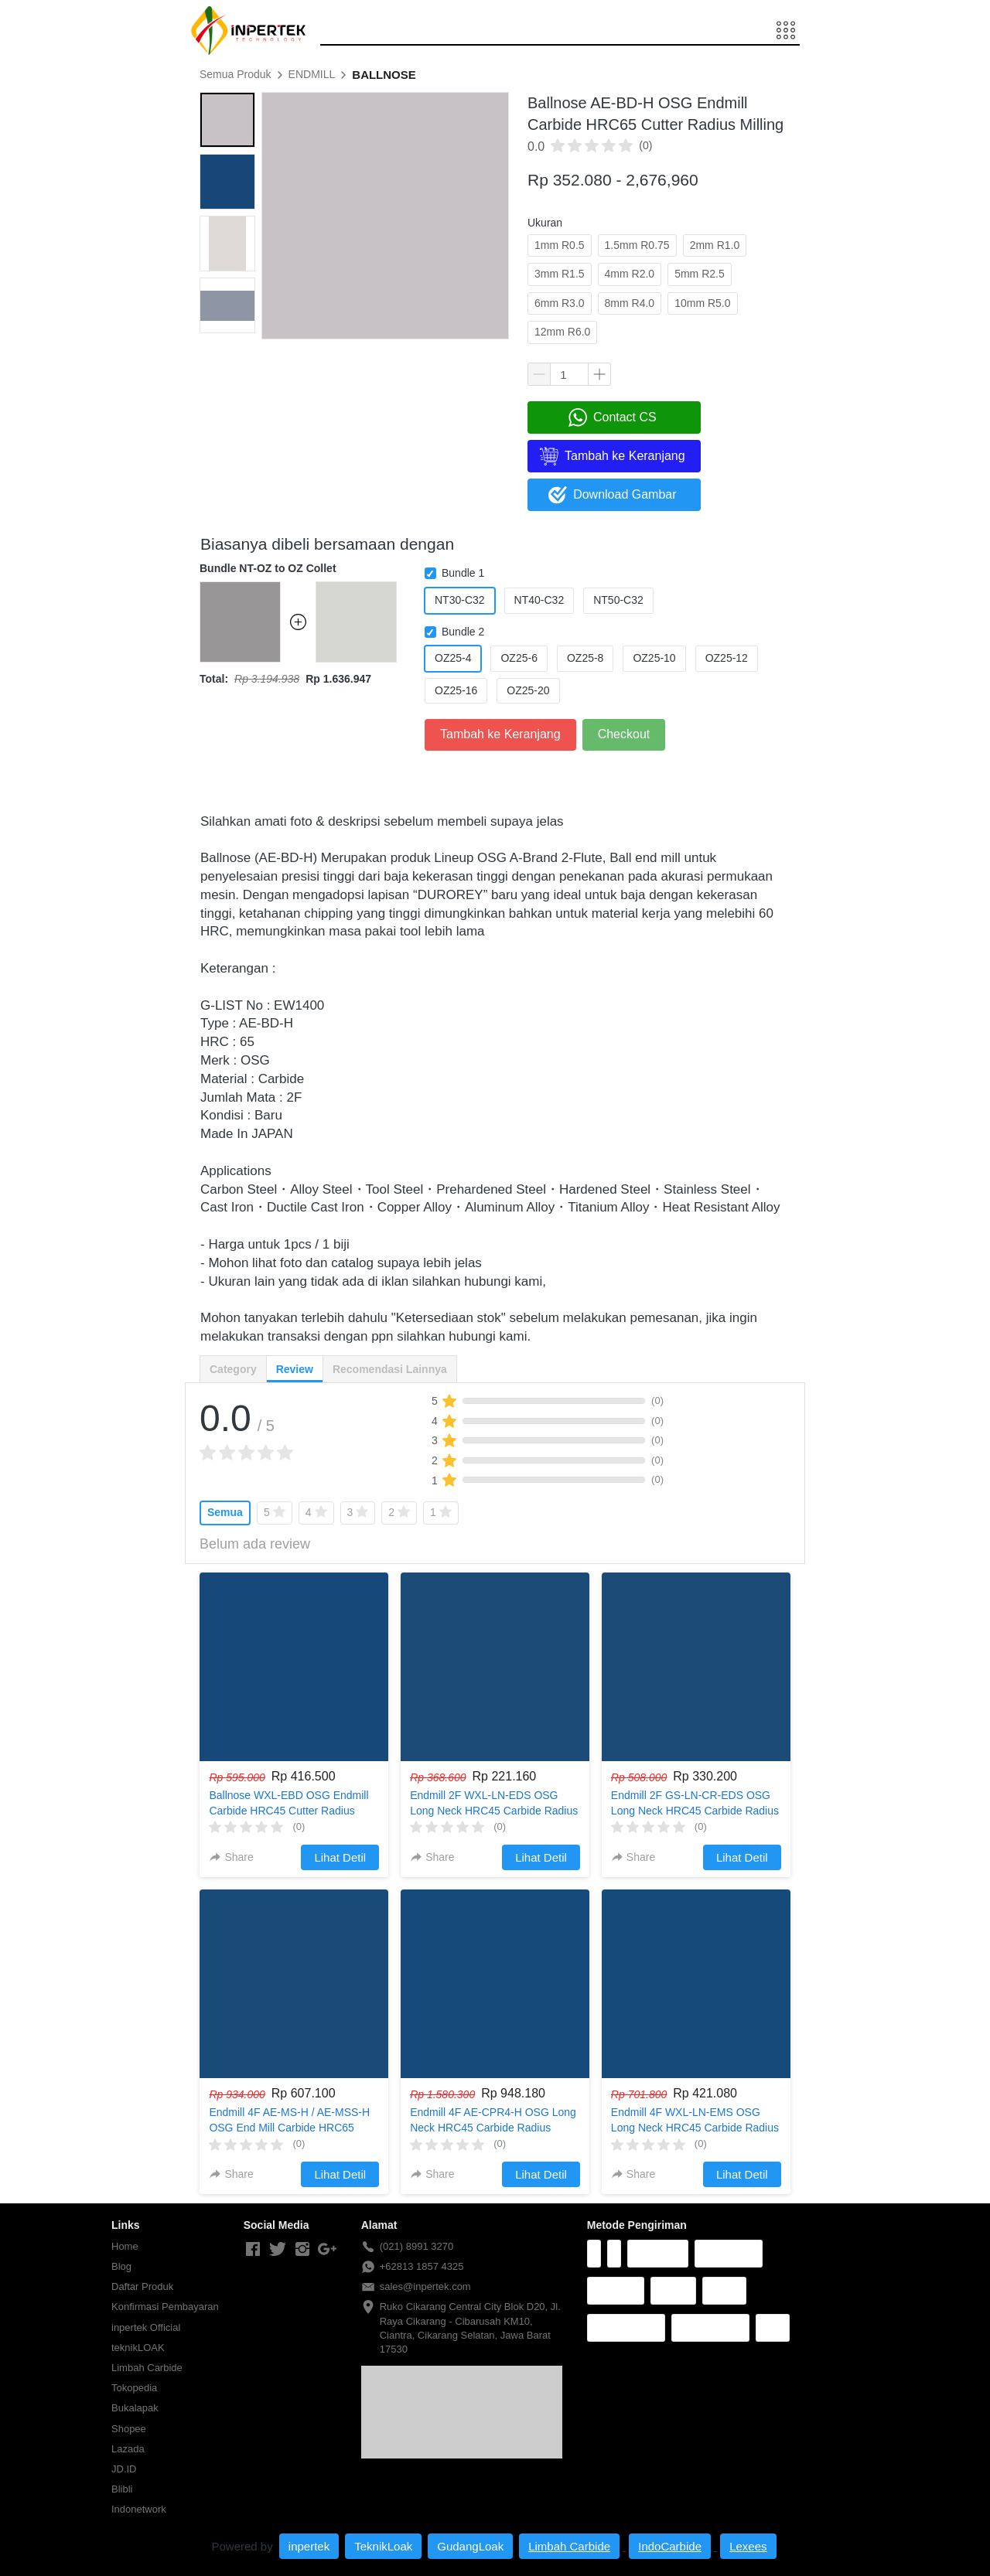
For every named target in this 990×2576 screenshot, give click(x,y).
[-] (253, 2250)
